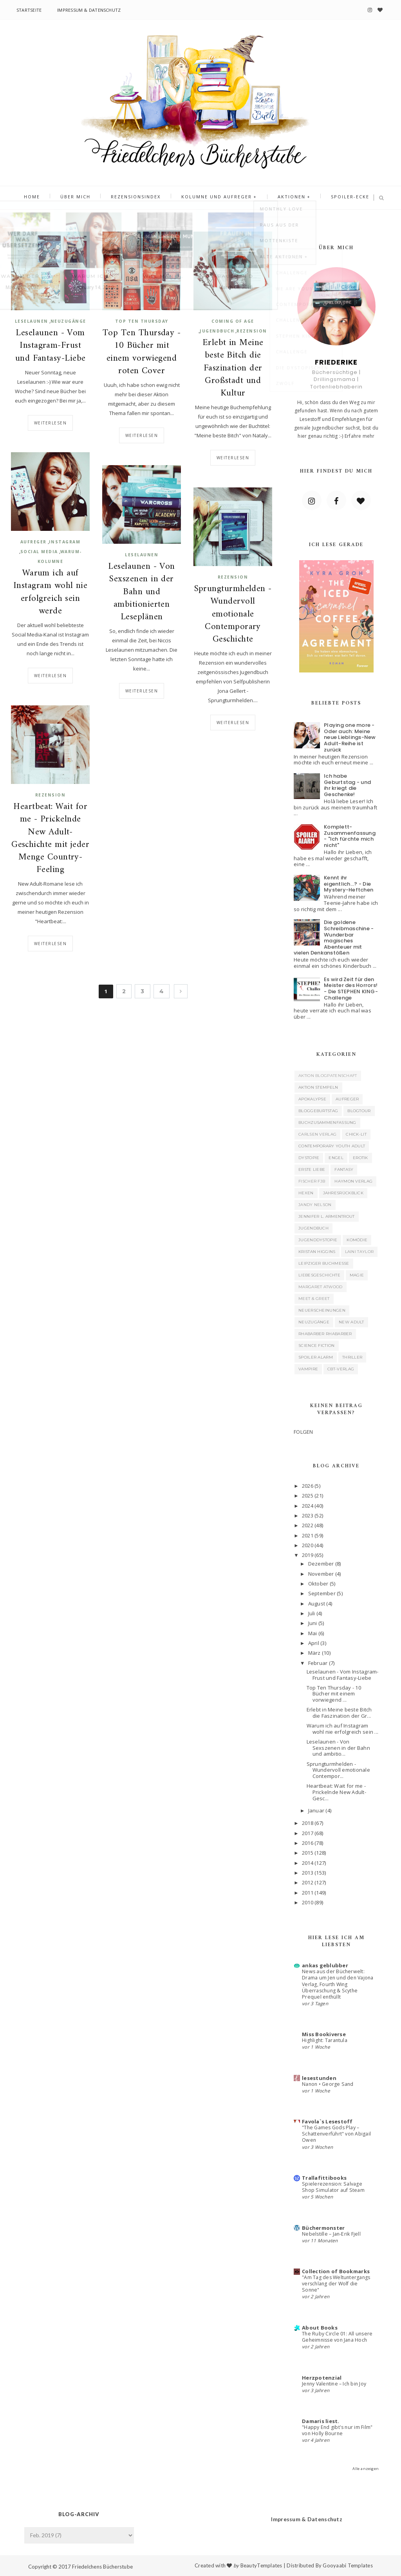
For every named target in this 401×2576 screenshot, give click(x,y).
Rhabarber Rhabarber (325, 1333)
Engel (336, 1157)
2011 (307, 1892)
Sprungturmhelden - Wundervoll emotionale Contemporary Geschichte (233, 614)
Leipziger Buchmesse (323, 1263)
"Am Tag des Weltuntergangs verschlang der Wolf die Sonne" (336, 2283)
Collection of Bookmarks (336, 2271)
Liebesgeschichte (319, 1275)
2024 (307, 1505)
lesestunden (319, 2078)
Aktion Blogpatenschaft (327, 1075)
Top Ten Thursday (141, 321)
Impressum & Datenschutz (89, 10)
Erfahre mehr (360, 436)
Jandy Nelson (315, 1204)
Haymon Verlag (353, 1181)
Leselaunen (31, 321)
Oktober (318, 1583)
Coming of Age (232, 321)
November (321, 1573)
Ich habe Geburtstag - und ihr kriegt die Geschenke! (347, 785)
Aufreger (33, 542)
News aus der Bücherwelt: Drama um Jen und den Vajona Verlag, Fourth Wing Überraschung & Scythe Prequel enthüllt (338, 1984)
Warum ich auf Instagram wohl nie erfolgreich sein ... (343, 1728)
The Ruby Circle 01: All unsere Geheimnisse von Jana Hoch (337, 2336)
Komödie (357, 1239)
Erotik (360, 1157)
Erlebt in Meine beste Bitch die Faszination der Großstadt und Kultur (233, 368)
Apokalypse (312, 1099)
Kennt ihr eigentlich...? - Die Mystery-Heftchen (348, 883)
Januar (316, 1810)
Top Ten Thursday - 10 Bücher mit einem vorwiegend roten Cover (142, 352)
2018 (307, 1822)
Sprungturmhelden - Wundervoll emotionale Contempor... (338, 1770)
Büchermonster (323, 2227)
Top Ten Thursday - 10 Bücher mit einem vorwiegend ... (334, 1693)
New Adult (351, 1322)
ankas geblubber (325, 1965)
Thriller (352, 1357)
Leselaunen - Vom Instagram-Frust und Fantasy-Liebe (50, 346)
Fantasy (343, 1169)
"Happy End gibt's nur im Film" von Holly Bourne (337, 2430)
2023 (307, 1515)
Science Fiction (316, 1345)
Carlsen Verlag (317, 1134)
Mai (312, 1633)
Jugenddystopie (317, 1239)
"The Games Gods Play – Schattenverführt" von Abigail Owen (336, 2133)
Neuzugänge (68, 321)
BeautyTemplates (261, 2565)
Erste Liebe (311, 1169)
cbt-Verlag (340, 1369)
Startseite (29, 10)
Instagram (65, 542)
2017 (307, 1833)
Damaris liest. (321, 2421)
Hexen (306, 1192)
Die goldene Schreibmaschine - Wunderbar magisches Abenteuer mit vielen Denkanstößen (334, 937)
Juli (311, 1613)
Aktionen (284, 198)
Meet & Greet (314, 1298)
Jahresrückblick (343, 1192)
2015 (307, 1852)
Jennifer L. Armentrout (326, 1216)
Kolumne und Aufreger (214, 198)
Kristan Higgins (317, 1251)
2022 (307, 1525)
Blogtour (358, 1110)
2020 (307, 1545)
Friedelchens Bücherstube (102, 2566)
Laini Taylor (359, 1251)
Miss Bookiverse (324, 2034)
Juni (312, 1623)
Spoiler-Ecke (338, 198)
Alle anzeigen (365, 2468)
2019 (307, 1555)
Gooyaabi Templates (348, 2565)
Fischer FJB (311, 1181)
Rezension (252, 331)
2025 (307, 1495)
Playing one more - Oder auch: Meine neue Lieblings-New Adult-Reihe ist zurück (350, 737)
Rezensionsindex (138, 198)
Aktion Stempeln (318, 1087)
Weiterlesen (50, 423)
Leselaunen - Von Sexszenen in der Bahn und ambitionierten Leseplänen (141, 592)
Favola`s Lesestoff (327, 2121)
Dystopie (308, 1157)
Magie (357, 1275)
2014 (307, 1862)
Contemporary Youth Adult (331, 1146)
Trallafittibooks (324, 2177)
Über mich (83, 198)
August (316, 1603)
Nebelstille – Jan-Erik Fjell (331, 2234)
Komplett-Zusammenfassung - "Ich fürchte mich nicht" (350, 836)
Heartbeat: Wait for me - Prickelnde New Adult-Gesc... (336, 1791)
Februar (318, 1662)
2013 (307, 1872)
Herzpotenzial (321, 2377)
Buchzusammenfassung (327, 1122)
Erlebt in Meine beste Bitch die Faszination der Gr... (339, 1712)
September (322, 1593)
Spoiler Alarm (315, 1357)
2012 (307, 1882)
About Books (320, 2327)
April (313, 1643)
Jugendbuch (217, 331)
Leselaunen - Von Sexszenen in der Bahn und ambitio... (338, 1747)
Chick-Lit (356, 1134)
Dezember (321, 1563)
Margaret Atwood (320, 1286)
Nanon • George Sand (328, 2084)
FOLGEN (303, 1431)
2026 (307, 1485)
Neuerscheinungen (321, 1310)
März (314, 1652)
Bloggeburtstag (318, 1110)
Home (44, 198)
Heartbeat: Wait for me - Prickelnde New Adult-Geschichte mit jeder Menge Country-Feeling (50, 838)
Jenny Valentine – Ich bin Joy (334, 2383)
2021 (307, 1535)
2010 (307, 1902)
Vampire (308, 1369)
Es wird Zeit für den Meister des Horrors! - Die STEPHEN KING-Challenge (351, 988)
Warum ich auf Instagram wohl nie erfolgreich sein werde (50, 592)
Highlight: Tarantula (324, 2040)
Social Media (39, 551)
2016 (307, 1842)
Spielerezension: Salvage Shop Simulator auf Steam (333, 2187)
